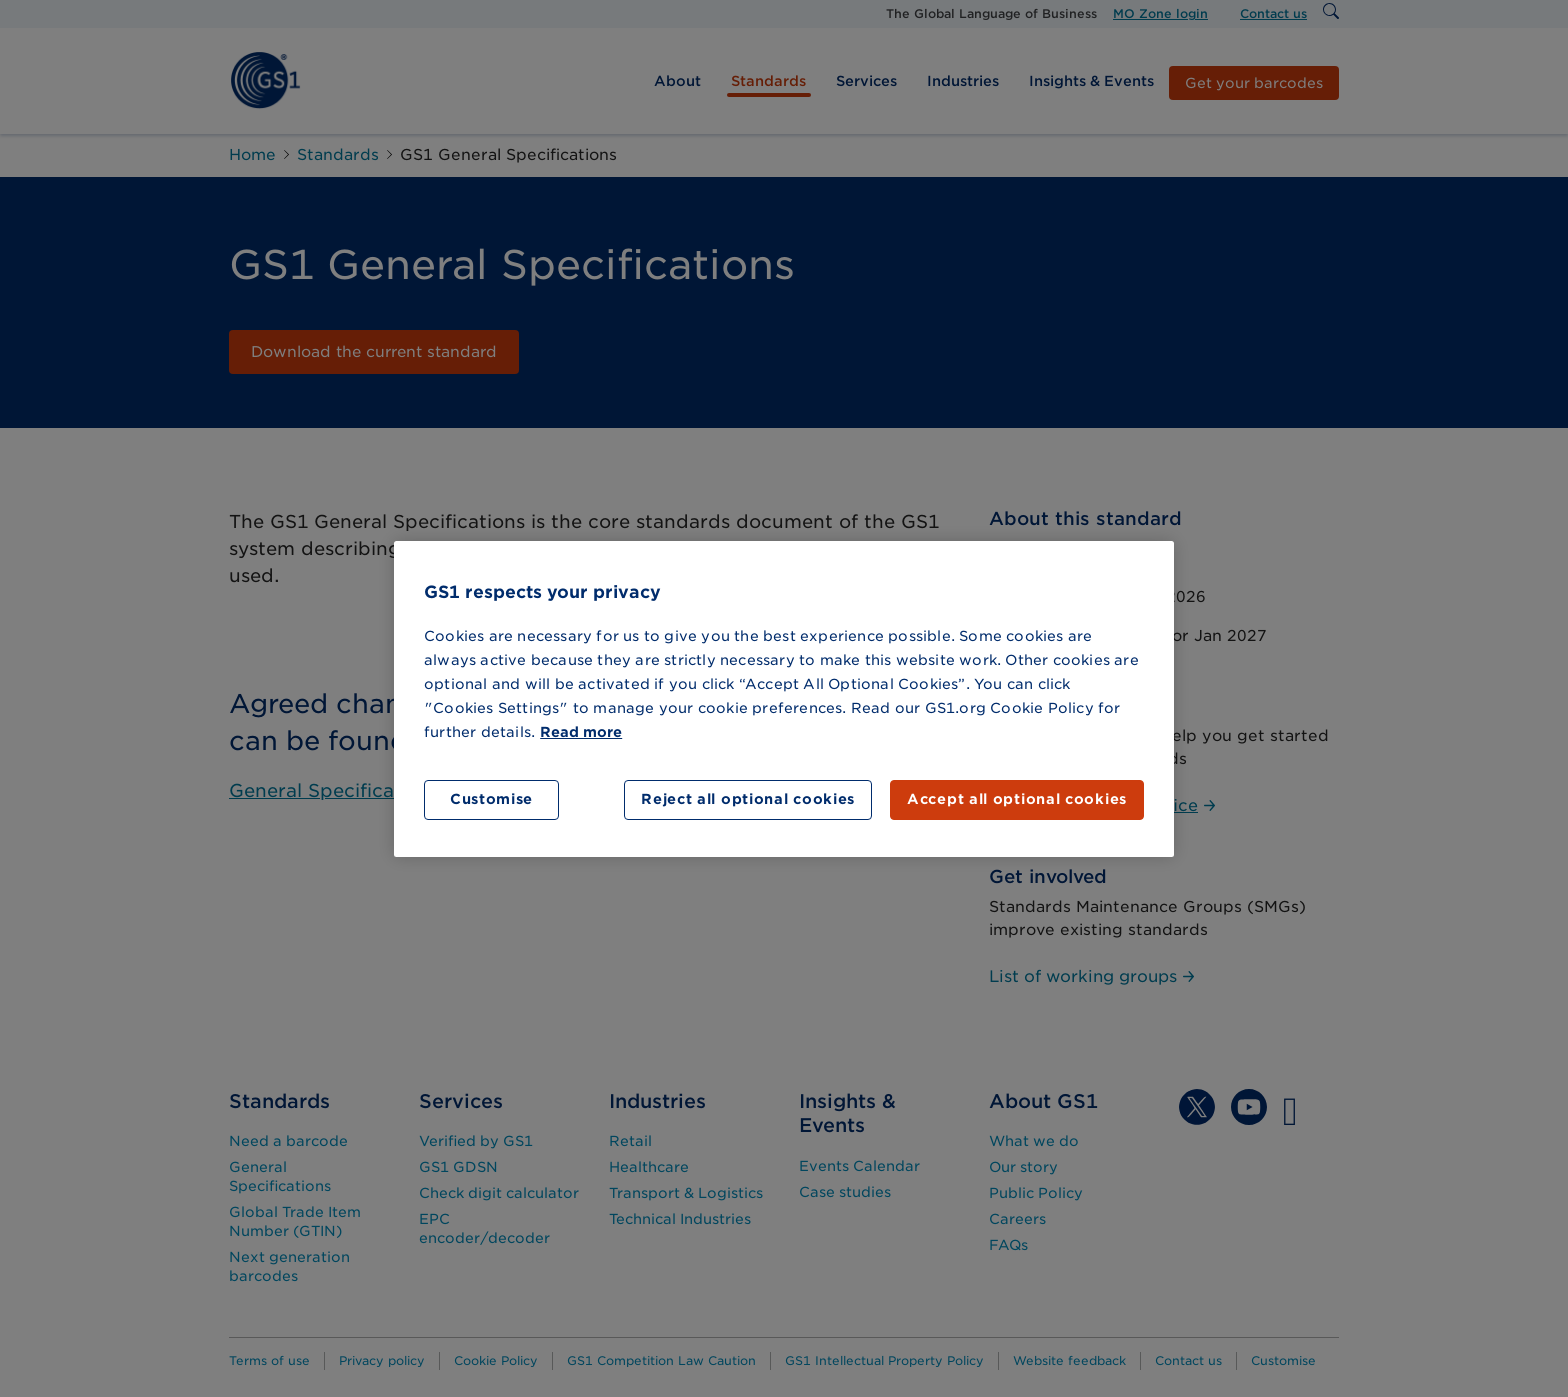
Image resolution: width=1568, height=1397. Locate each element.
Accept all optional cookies (1017, 799)
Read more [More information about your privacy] (581, 732)
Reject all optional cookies (748, 799)
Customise (491, 799)
